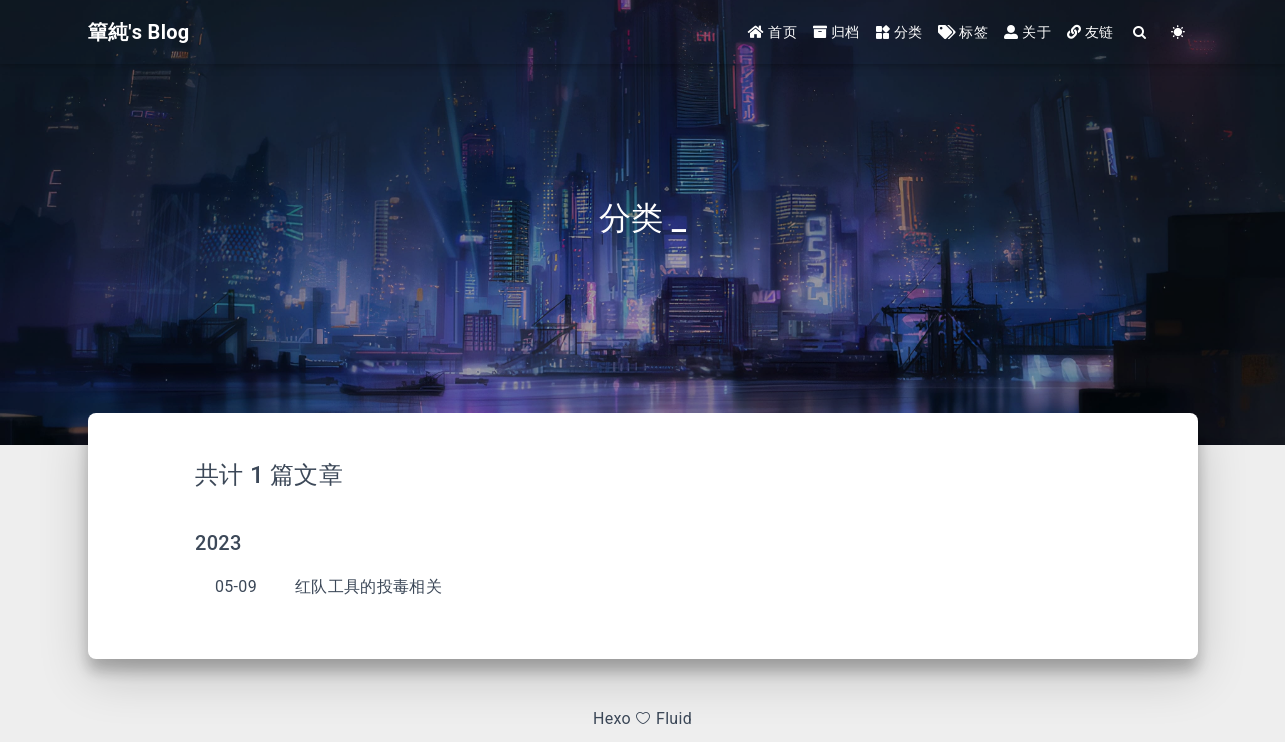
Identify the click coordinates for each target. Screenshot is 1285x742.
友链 (1090, 32)
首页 (772, 32)
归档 (836, 32)
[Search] (1141, 32)
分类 (899, 32)
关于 (1027, 32)
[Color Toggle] (1179, 32)
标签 (963, 32)
